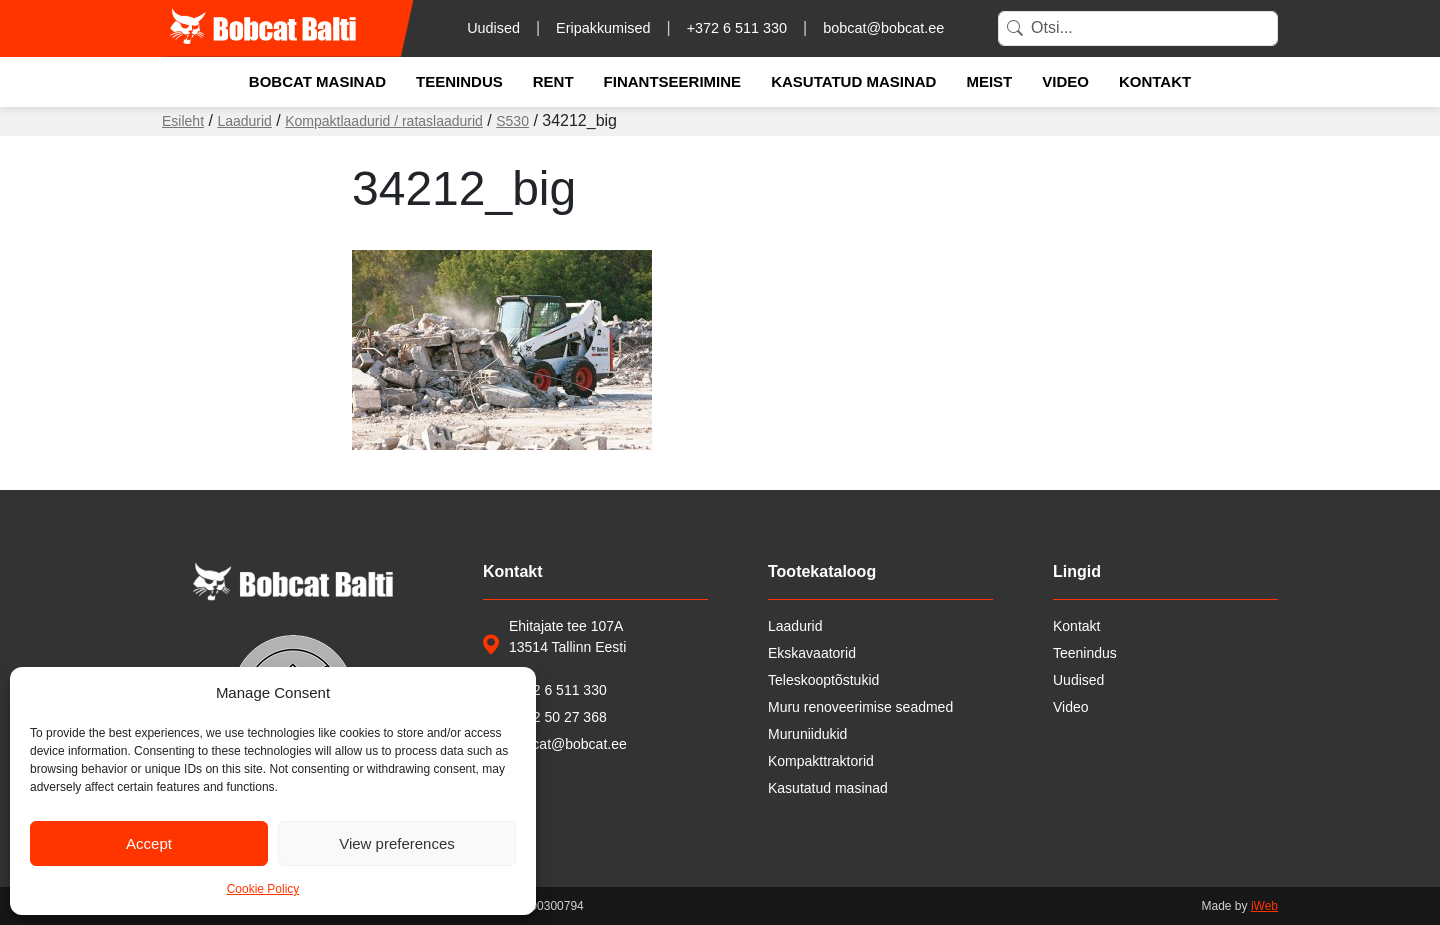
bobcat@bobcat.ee (883, 28)
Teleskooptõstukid (823, 680)
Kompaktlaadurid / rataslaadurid (384, 121)
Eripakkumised (603, 28)
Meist (989, 81)
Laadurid (244, 121)
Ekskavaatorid (812, 653)
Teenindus (459, 81)
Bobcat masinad (317, 81)
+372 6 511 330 (737, 28)
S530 (512, 121)
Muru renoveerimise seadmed (860, 707)
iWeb (1264, 906)
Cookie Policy (263, 889)
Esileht (183, 121)
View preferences (397, 843)
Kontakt (1155, 81)
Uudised (493, 28)
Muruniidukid (807, 734)
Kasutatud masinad (853, 81)
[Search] (1138, 28)
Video (1065, 81)
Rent (553, 81)
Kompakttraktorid (821, 761)
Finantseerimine (673, 81)
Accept (149, 843)
